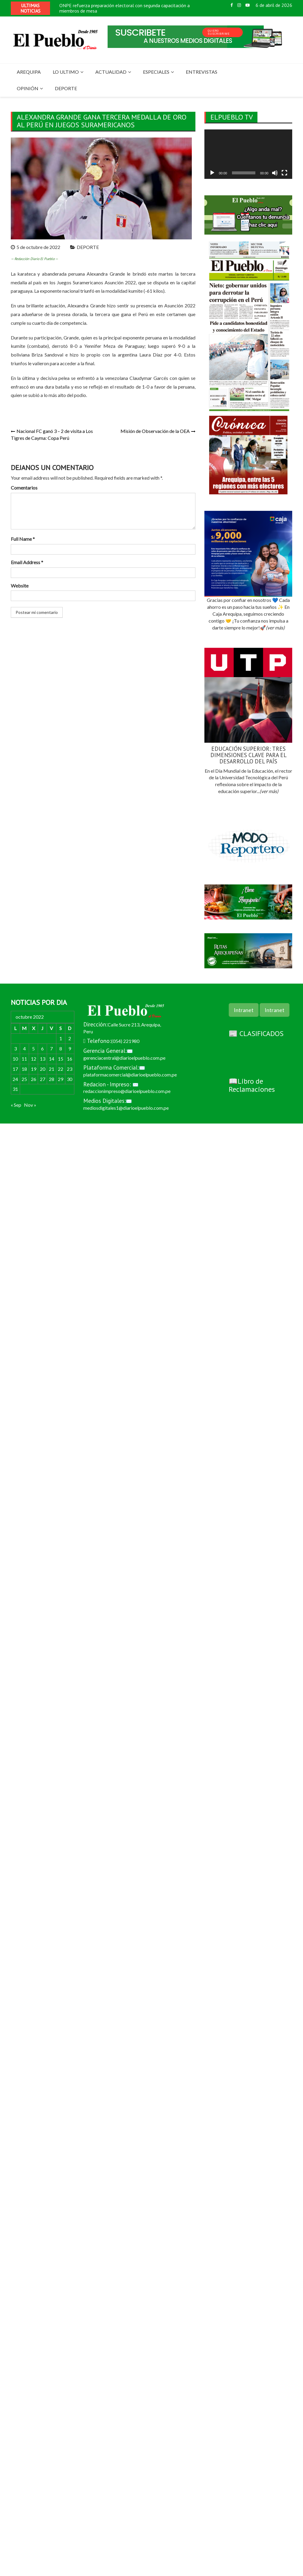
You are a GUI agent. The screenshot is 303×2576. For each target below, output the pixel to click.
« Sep (16, 1105)
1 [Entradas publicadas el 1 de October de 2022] (60, 1038)
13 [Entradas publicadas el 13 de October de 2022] (42, 1058)
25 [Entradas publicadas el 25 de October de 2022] (24, 1079)
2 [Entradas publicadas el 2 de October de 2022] (69, 1038)
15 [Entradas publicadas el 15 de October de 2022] (60, 1058)
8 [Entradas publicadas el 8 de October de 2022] (60, 1048)
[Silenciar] (275, 173)
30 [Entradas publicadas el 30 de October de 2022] (69, 1079)
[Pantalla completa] (284, 173)
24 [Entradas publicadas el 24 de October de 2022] (15, 1079)
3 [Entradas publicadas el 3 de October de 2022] (15, 1048)
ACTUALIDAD (110, 72)
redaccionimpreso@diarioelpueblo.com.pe (127, 1091)
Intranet (244, 1010)
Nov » (30, 1105)
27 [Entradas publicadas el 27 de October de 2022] (42, 1079)
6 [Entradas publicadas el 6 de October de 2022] (42, 1048)
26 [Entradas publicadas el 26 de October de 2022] (33, 1079)
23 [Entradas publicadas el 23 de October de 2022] (69, 1069)
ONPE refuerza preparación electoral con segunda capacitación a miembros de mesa (124, 8)
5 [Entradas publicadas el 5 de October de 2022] (33, 1048)
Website (19, 585)
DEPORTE (66, 88)
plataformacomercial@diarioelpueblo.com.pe (130, 1074)
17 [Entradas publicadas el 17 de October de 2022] (15, 1069)
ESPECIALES (156, 72)
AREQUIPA (29, 72)
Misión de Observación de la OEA (155, 431)
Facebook (231, 5)
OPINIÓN (27, 88)
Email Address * (27, 562)
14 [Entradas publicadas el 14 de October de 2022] (51, 1058)
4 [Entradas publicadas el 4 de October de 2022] (24, 1048)
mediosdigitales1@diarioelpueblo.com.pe (126, 1108)
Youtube (247, 5)
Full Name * (23, 539)
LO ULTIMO (66, 72)
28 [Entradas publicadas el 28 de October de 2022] (51, 1079)
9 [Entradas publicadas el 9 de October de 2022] (69, 1048)
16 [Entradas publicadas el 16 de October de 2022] (69, 1058)
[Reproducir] (212, 173)
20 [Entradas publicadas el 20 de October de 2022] (42, 1069)
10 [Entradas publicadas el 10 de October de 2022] (15, 1058)
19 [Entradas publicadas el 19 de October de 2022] (33, 1069)
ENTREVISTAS (201, 72)
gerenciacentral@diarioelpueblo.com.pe (124, 1058)
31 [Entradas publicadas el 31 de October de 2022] (15, 1089)
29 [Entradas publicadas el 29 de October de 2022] (60, 1079)
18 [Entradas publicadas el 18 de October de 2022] (24, 1069)
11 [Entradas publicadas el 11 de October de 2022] (24, 1058)
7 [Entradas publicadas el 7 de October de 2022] (51, 1048)
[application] (248, 154)
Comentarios (24, 487)
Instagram (239, 5)
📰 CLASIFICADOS (256, 1033)
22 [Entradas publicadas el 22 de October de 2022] (60, 1069)
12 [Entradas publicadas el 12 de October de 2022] (33, 1058)
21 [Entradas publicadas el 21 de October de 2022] (51, 1069)
